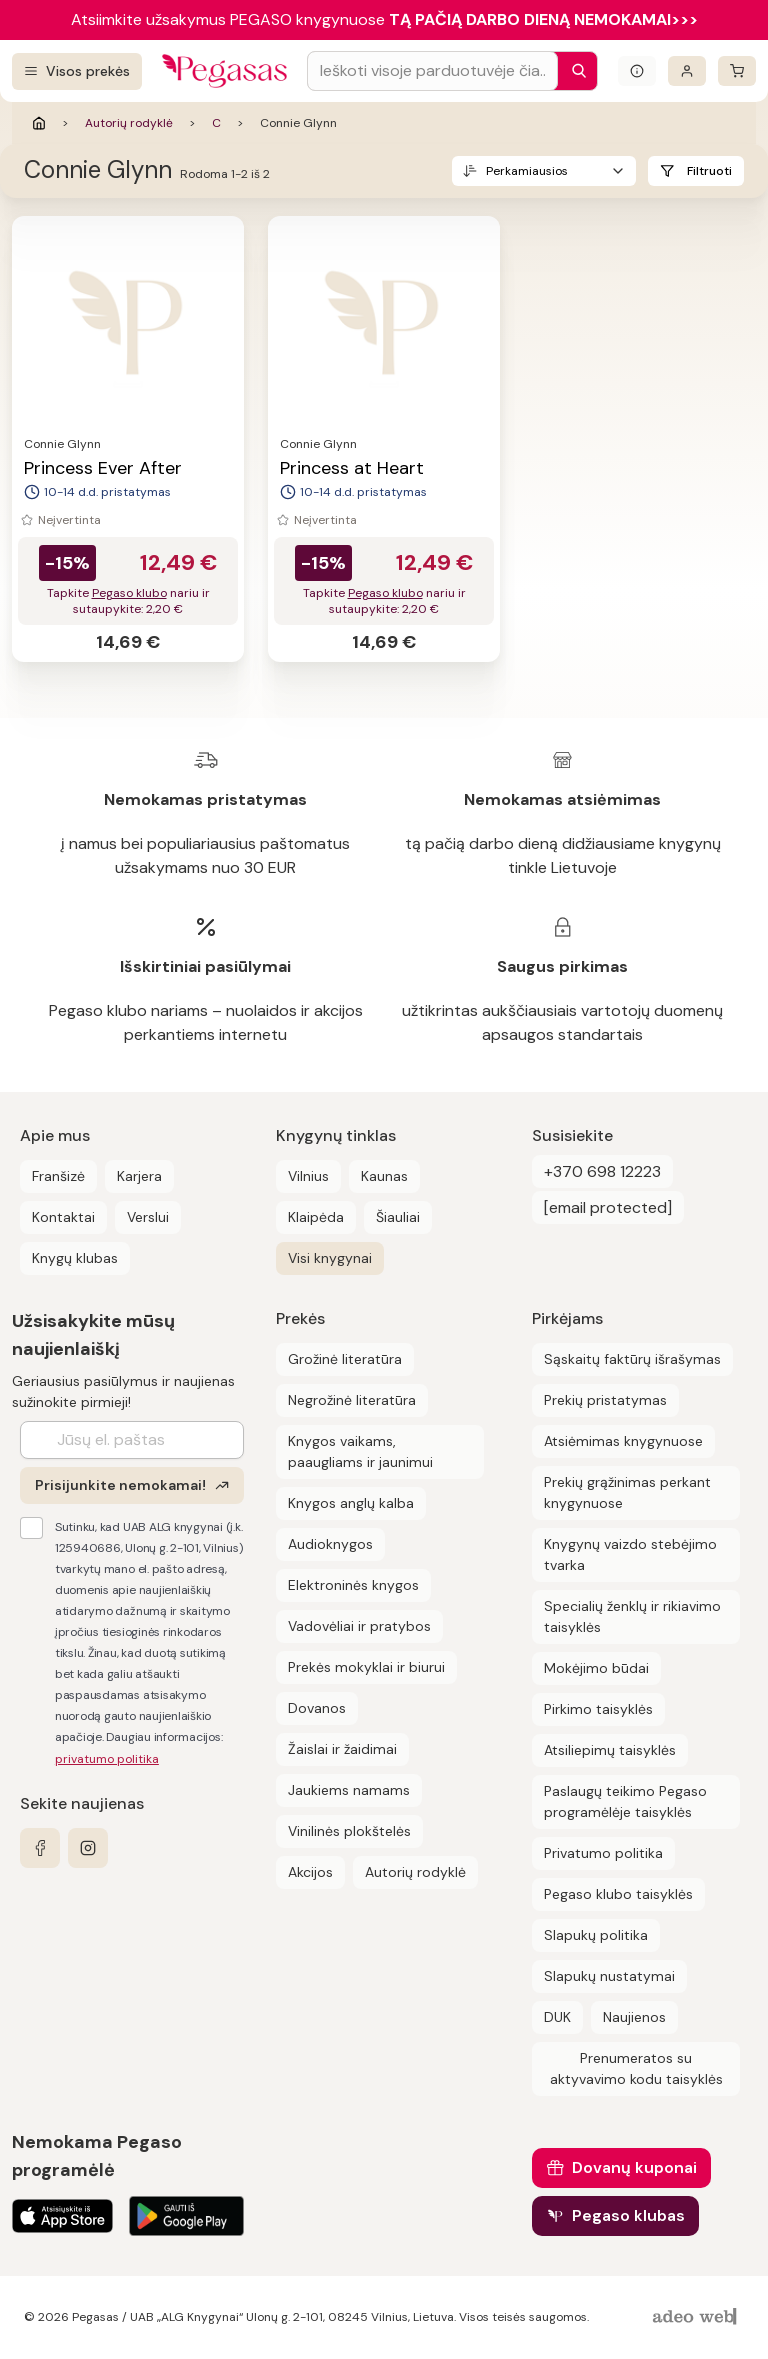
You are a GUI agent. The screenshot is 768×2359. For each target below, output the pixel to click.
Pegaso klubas (628, 2215)
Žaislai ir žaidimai (342, 1749)
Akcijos (310, 1872)
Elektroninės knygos (353, 1585)
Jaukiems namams (349, 1790)
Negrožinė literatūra (352, 1400)
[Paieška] (574, 71)
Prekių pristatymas (605, 1400)
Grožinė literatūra (345, 1359)
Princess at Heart (352, 468)
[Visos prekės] (77, 71)
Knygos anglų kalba (351, 1503)
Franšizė (58, 1176)
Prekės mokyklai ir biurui (366, 1667)
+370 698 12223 (602, 1171)
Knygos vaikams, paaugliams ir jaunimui (360, 1451)
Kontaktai (63, 1217)
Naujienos (634, 2017)
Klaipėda (316, 1217)
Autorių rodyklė (129, 123)
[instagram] (88, 1848)
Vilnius (308, 1176)
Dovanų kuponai (634, 2167)
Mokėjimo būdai (596, 1668)
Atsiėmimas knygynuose (623, 1441)
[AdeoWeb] (697, 2317)
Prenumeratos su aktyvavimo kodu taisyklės (636, 2068)
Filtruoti (709, 171)
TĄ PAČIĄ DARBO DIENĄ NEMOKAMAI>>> (543, 19)
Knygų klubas (75, 1258)
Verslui (148, 1217)
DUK (557, 2017)
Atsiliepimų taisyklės (610, 1750)
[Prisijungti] (687, 71)
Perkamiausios (527, 171)
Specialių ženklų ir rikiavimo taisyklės (632, 1616)
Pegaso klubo (129, 593)
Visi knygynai (330, 1258)
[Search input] (432, 71)
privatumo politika (107, 1759)
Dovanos (317, 1708)
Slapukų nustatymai (609, 1976)
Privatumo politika (603, 1853)
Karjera (139, 1176)
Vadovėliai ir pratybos (359, 1626)
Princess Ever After (103, 468)
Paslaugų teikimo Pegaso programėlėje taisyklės (625, 1801)
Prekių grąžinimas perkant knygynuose (627, 1492)
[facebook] (40, 1848)
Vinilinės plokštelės (349, 1831)
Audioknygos (330, 1544)
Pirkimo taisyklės (598, 1709)
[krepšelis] (737, 71)
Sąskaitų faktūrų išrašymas (632, 1359)
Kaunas (384, 1176)
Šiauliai (398, 1217)
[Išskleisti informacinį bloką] (637, 71)
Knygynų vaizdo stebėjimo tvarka (630, 1554)
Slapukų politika (596, 1935)
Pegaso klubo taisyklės (618, 1894)
